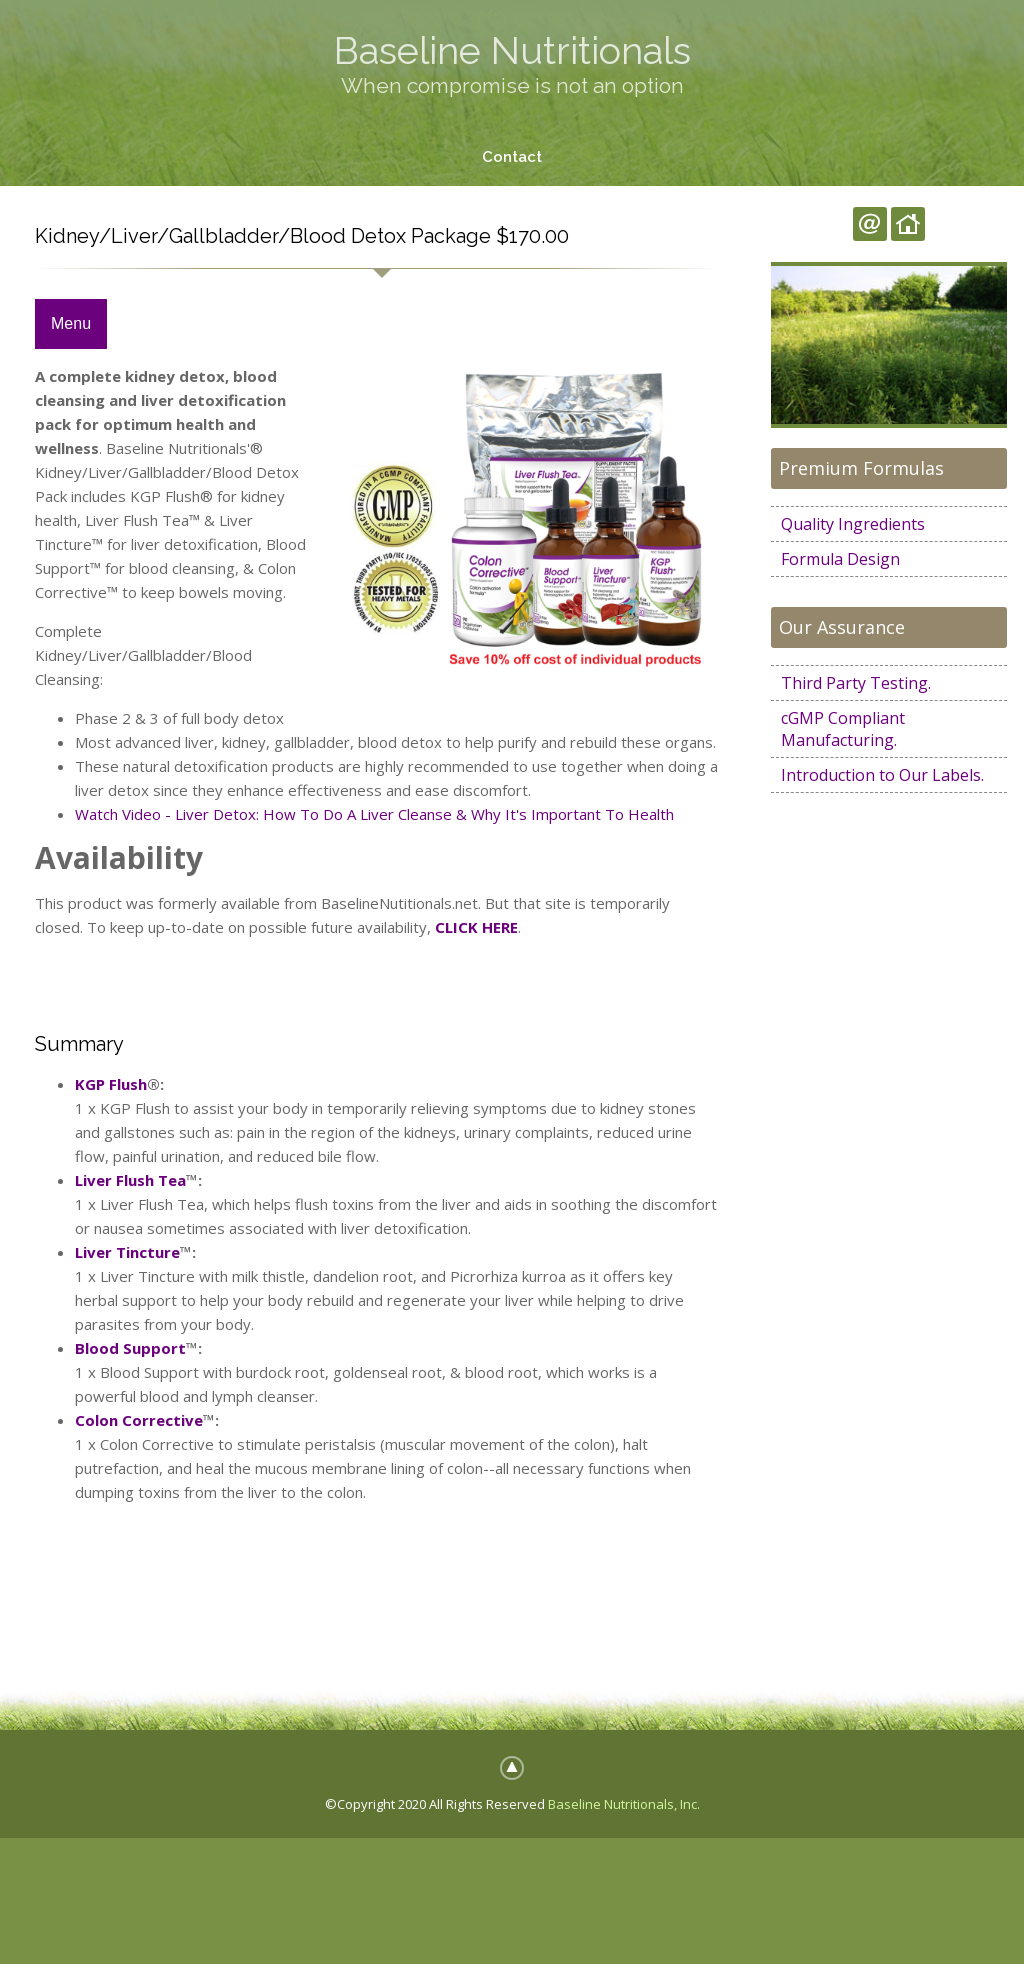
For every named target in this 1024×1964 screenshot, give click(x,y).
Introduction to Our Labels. (882, 775)
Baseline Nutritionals (512, 50)
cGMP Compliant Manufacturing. (843, 729)
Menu (71, 324)
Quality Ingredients (853, 524)
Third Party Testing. (856, 683)
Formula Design (840, 559)
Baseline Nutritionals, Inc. (624, 1804)
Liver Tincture (127, 1252)
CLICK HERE (476, 927)
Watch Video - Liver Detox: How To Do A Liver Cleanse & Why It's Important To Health (374, 815)
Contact (512, 157)
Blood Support (130, 1348)
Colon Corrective (139, 1420)
